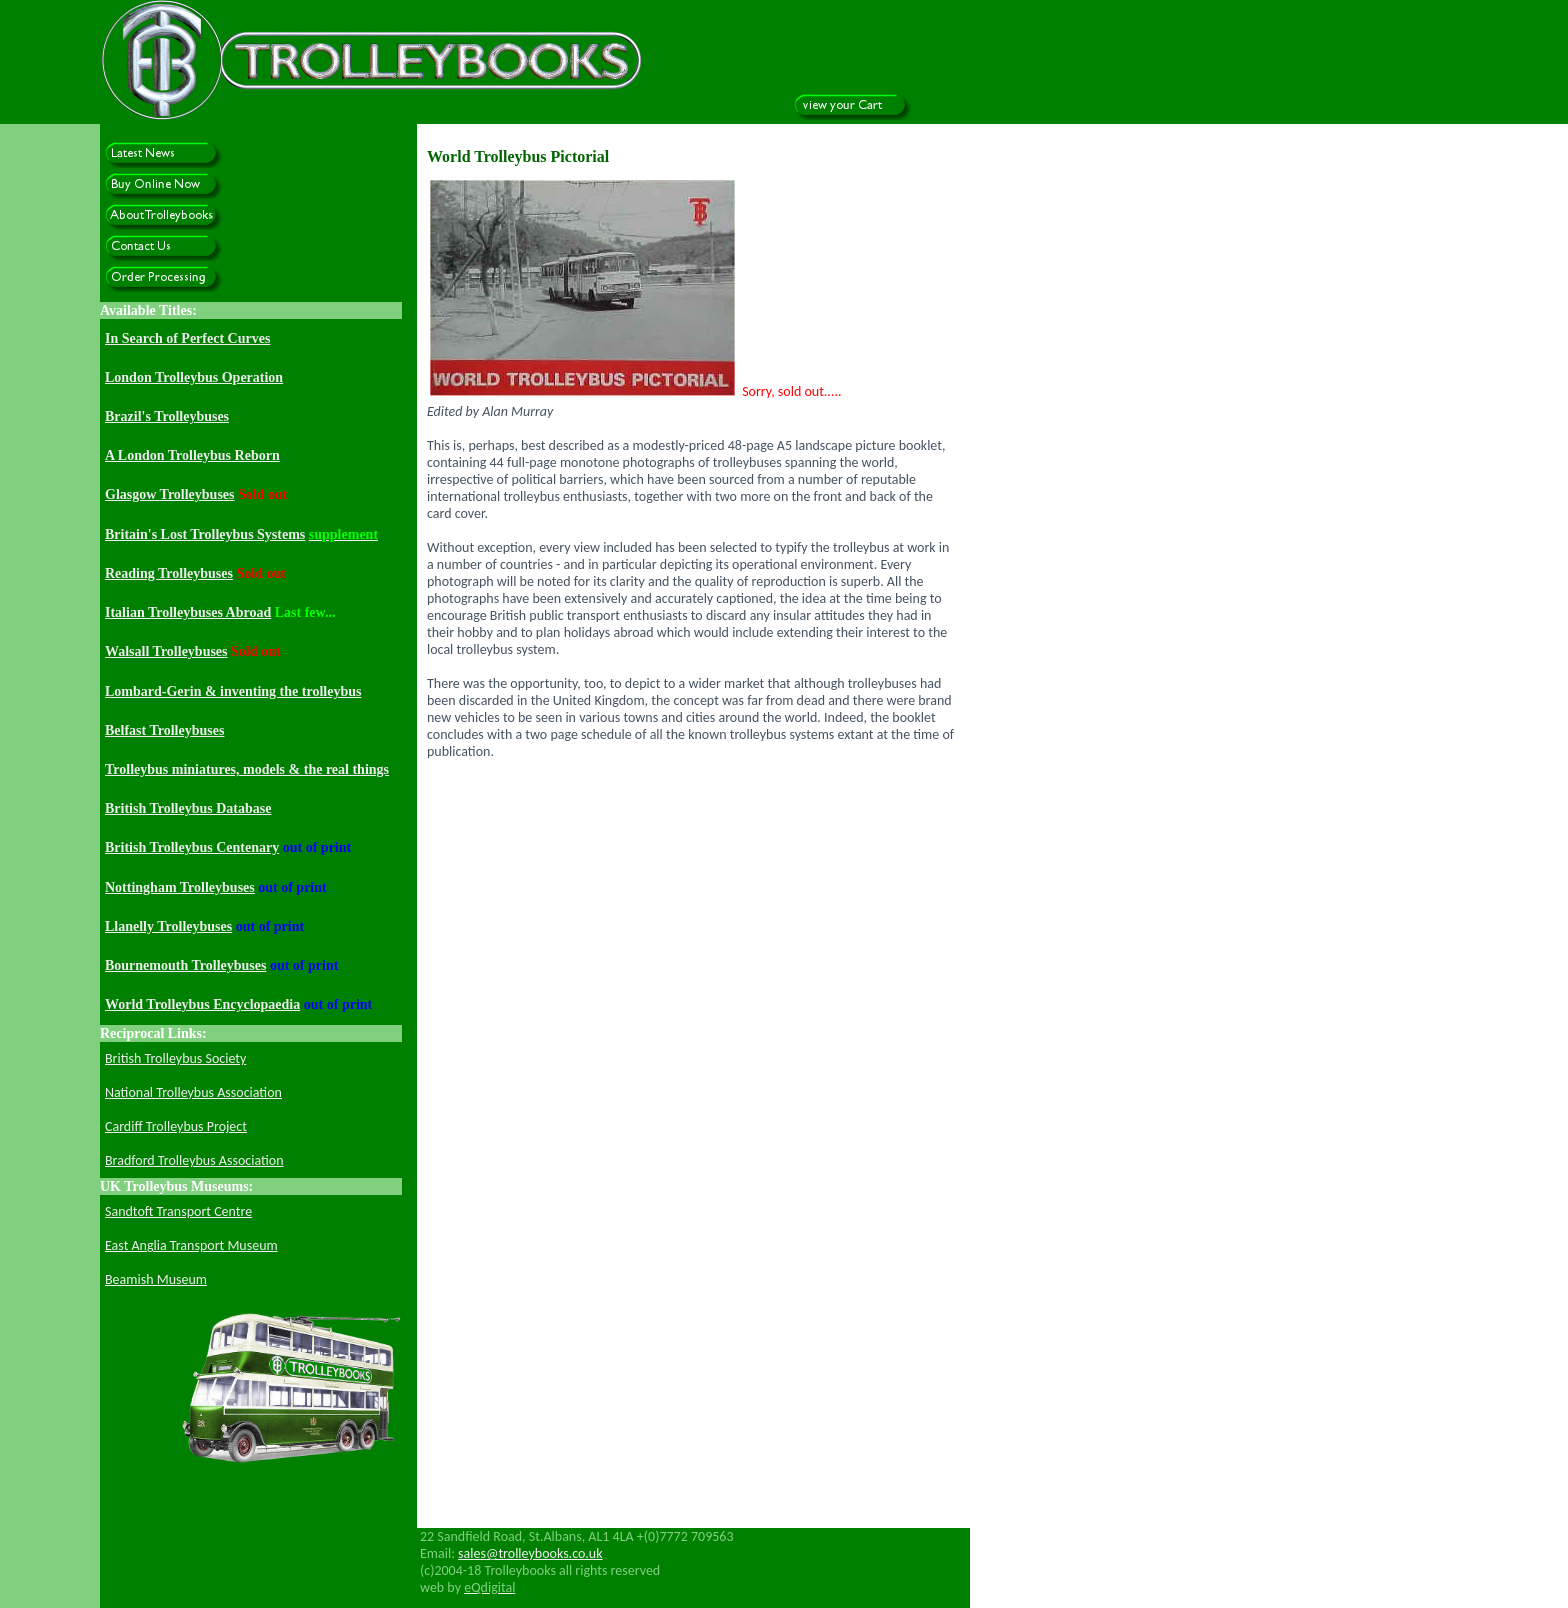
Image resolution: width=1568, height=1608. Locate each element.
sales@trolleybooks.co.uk (530, 1553)
